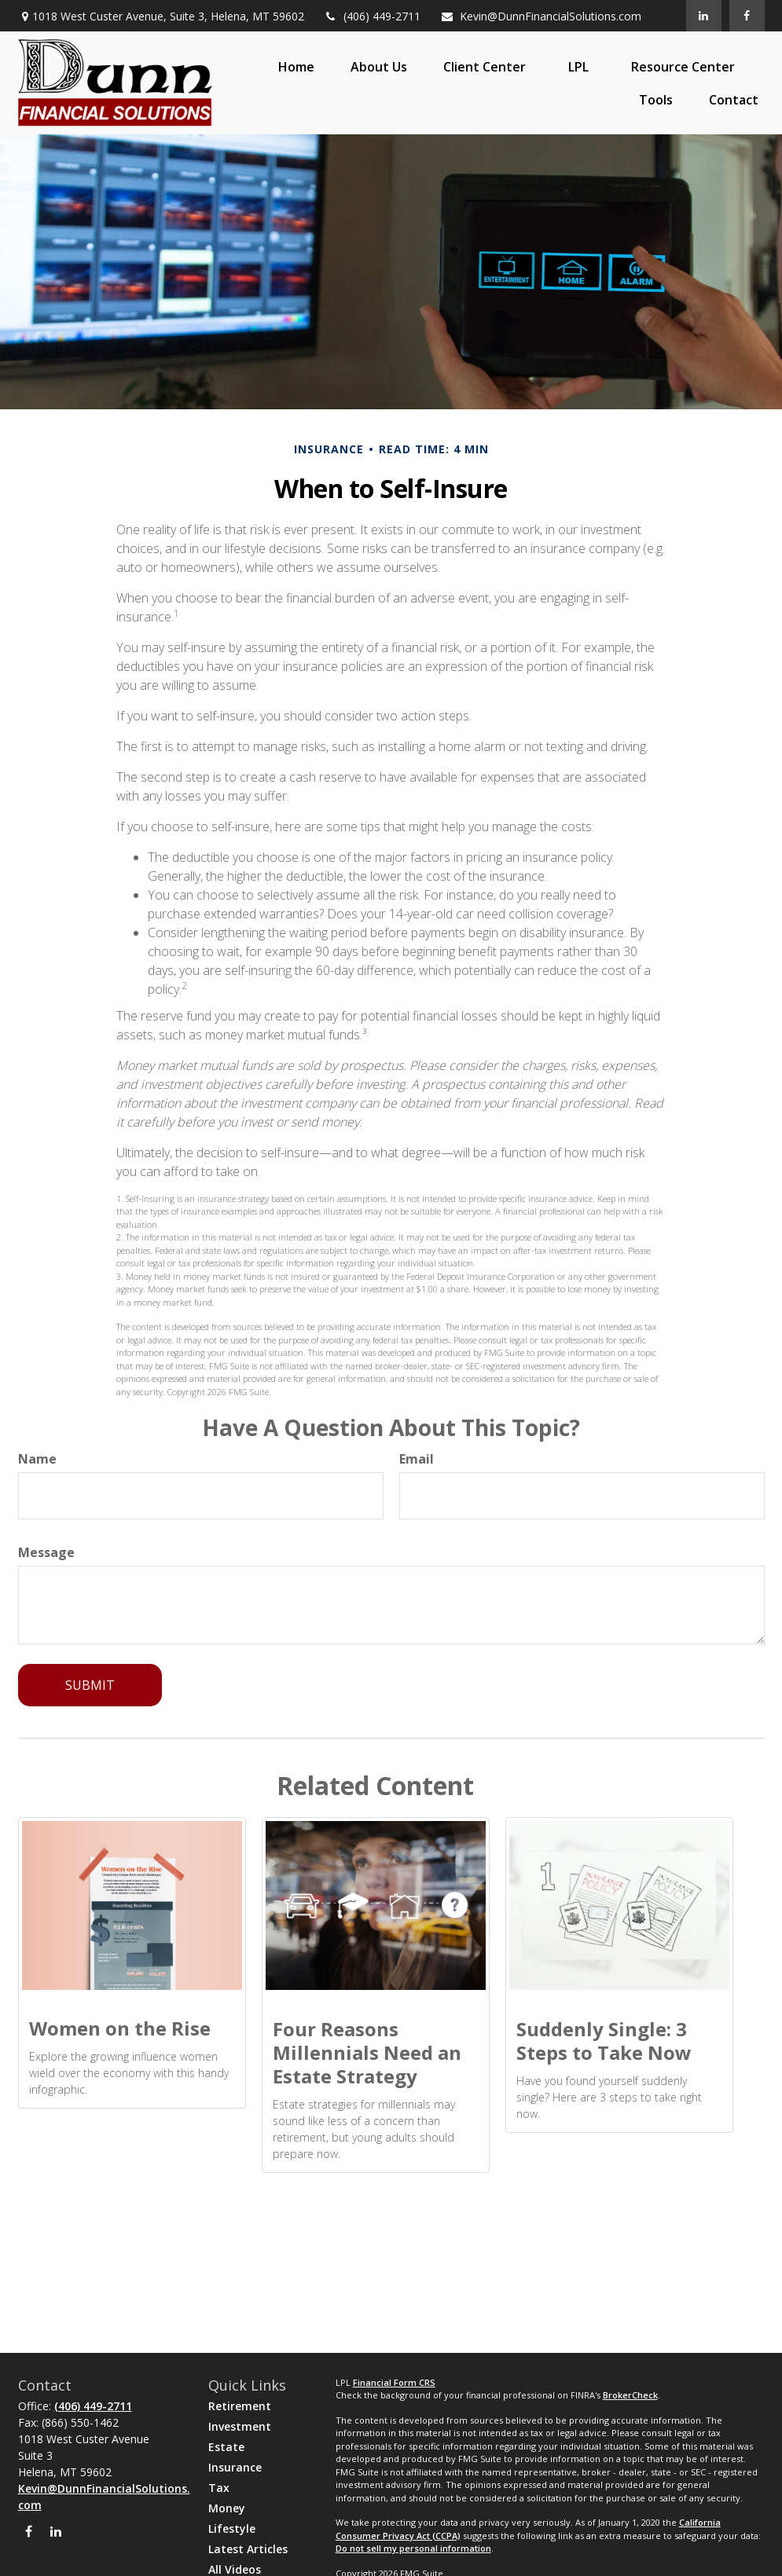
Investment (239, 2426)
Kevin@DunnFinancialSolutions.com (540, 16)
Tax (218, 2487)
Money (226, 2508)
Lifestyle (231, 2528)
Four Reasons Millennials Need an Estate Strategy (367, 2052)
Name (37, 1459)
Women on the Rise (120, 2028)
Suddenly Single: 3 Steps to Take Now (604, 2040)
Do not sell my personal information (413, 2548)
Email (416, 1459)
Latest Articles (248, 2548)
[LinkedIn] (703, 15)
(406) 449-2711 (372, 16)
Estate (226, 2446)
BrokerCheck (630, 2395)
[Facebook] (747, 15)
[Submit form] (90, 1685)
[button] (296, 66)
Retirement (239, 2405)
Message (46, 1552)
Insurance (235, 2467)
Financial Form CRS (394, 2382)
